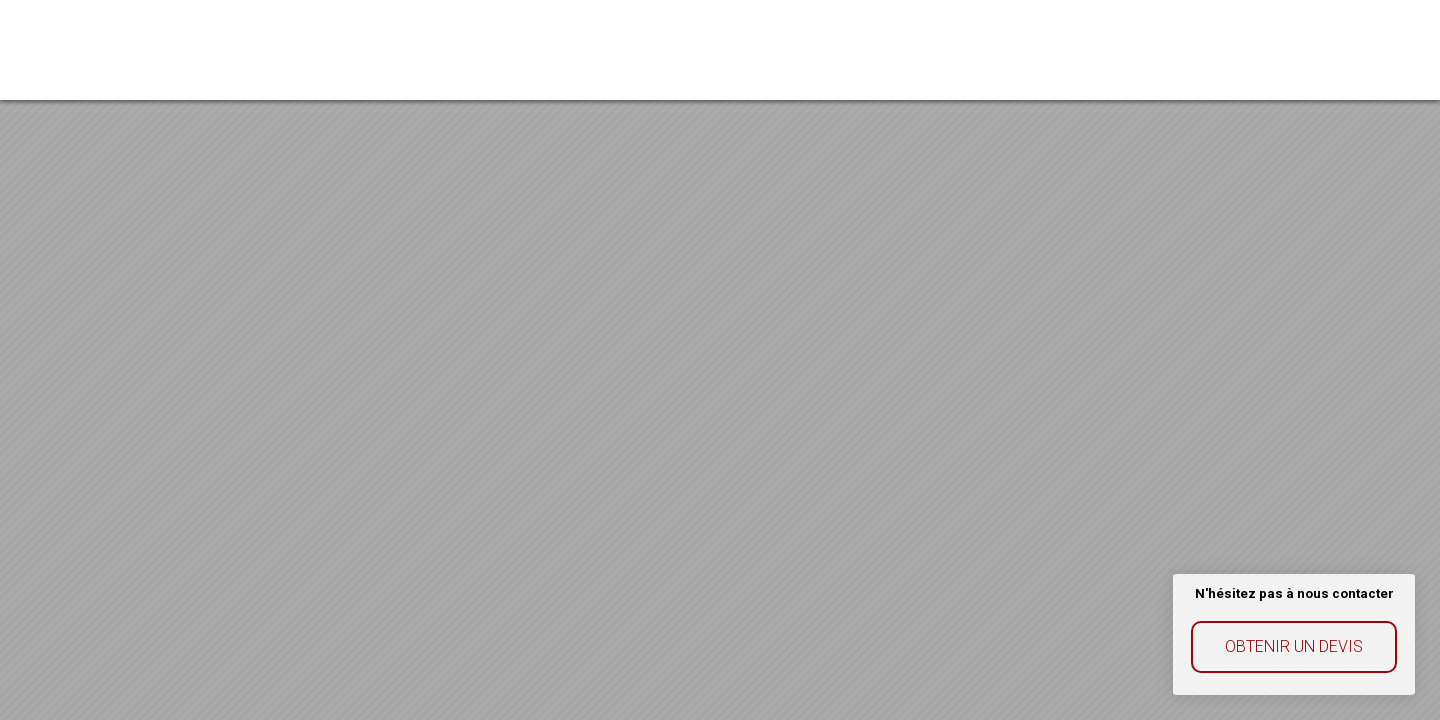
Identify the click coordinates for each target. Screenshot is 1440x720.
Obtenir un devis (1294, 646)
